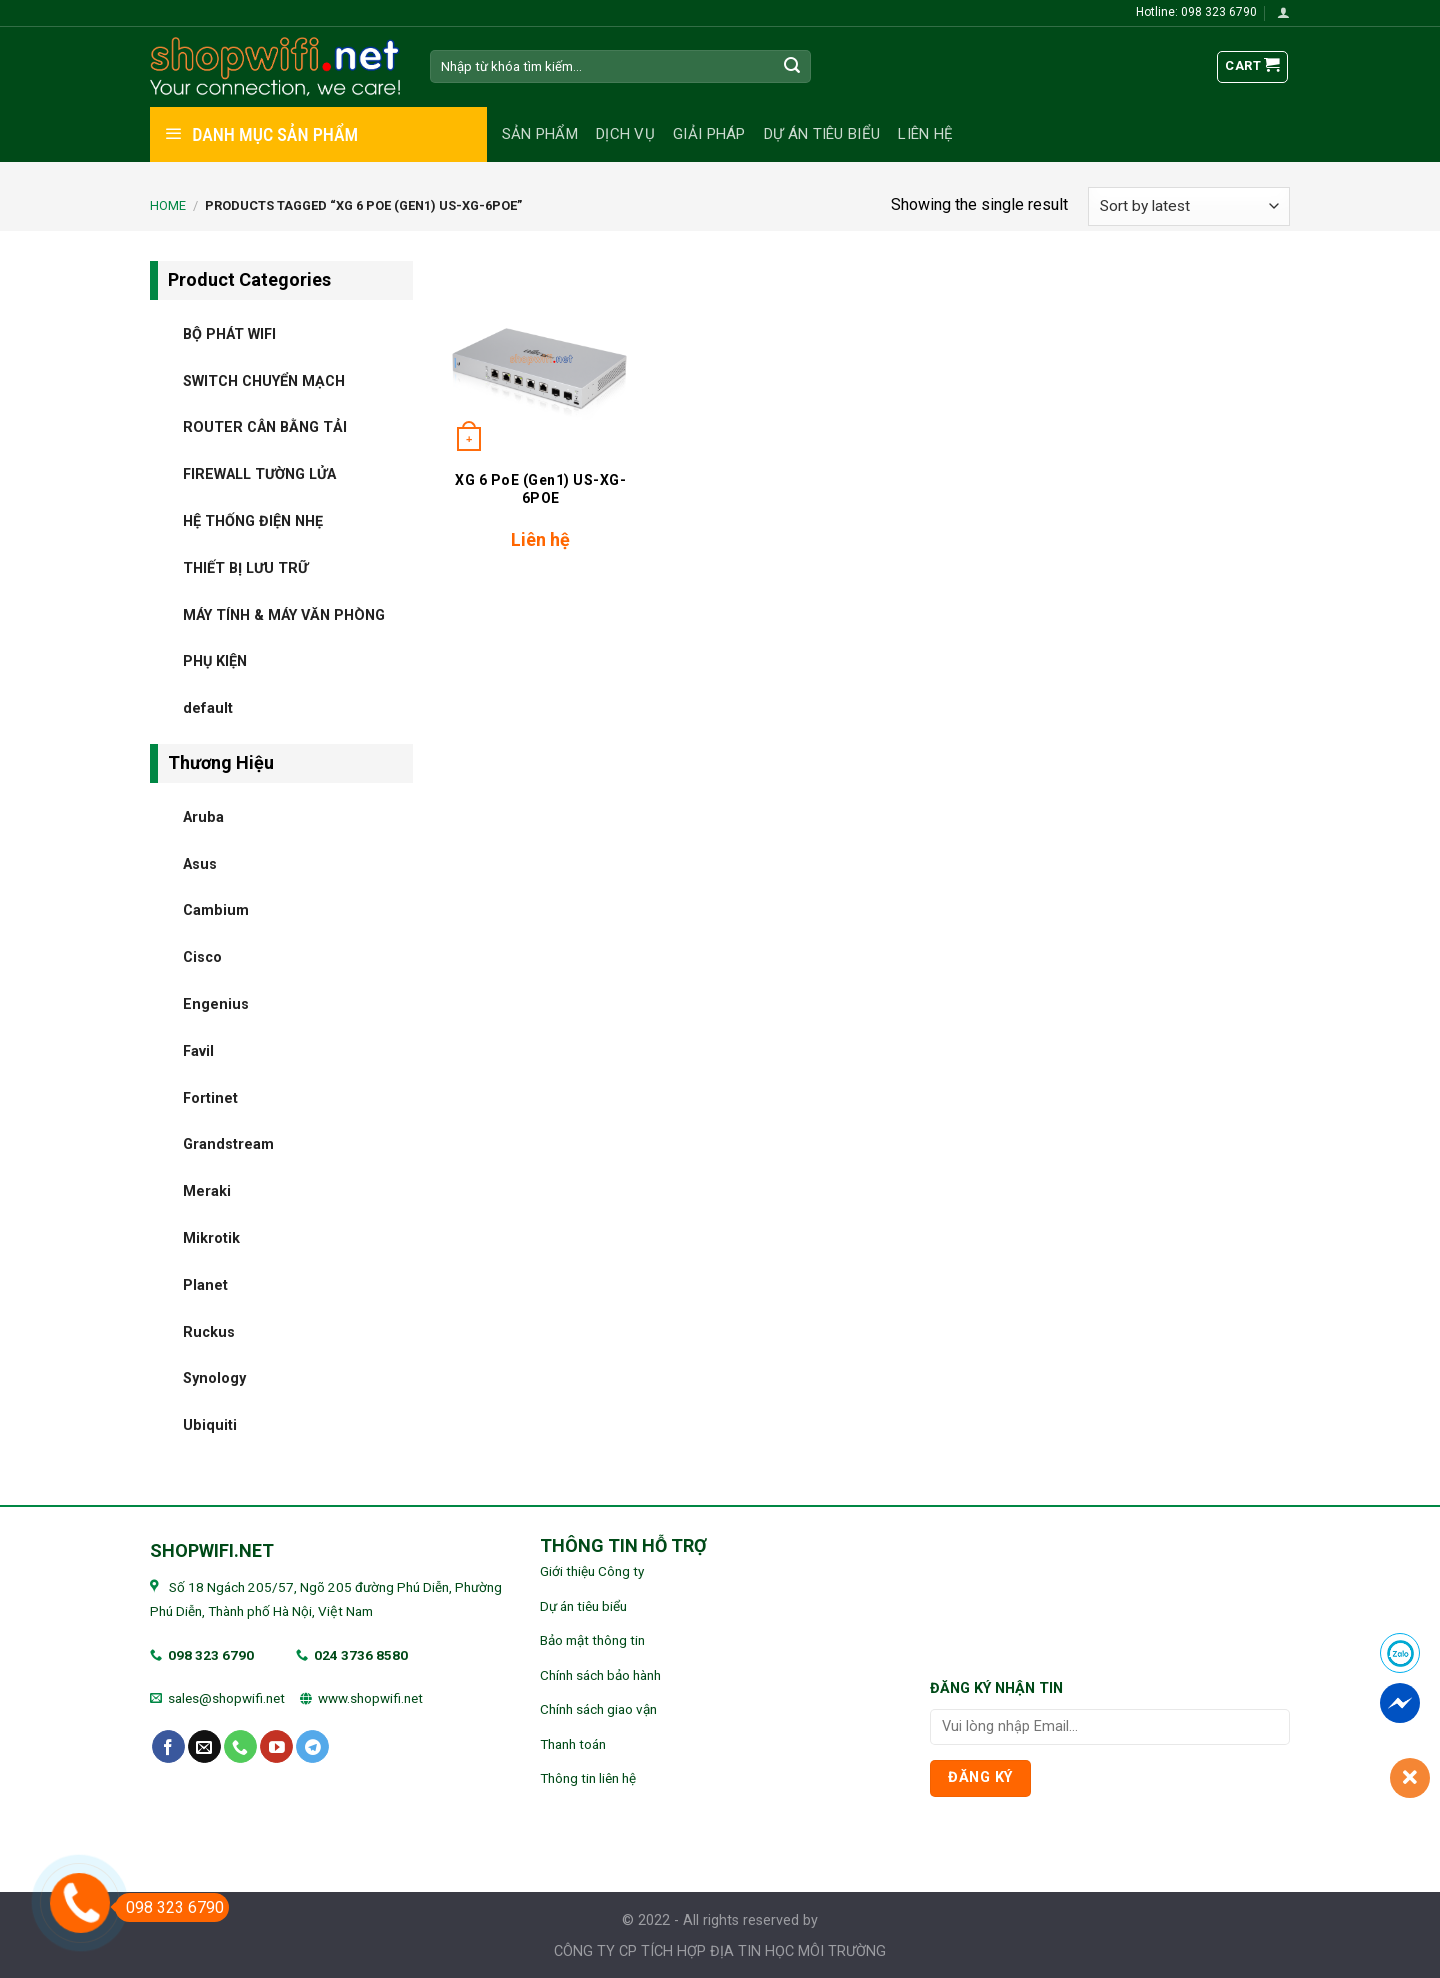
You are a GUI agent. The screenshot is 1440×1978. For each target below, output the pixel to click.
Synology (214, 1378)
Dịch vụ (625, 134)
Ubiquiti (210, 1425)
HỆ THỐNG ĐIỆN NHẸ (253, 520)
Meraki (207, 1191)
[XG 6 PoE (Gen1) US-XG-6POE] (540, 359)
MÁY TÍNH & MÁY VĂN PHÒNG (284, 614)
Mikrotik (211, 1237)
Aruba (203, 816)
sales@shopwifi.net (226, 1698)
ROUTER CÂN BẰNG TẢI (265, 427)
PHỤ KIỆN (215, 661)
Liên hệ (925, 134)
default (208, 708)
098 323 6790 (211, 1655)
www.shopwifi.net (370, 1698)
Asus (200, 863)
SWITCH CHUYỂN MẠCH (264, 380)
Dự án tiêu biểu (822, 134)
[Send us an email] (204, 1747)
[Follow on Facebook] (168, 1747)
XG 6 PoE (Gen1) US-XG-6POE (540, 489)
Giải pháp (709, 134)
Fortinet (210, 1097)
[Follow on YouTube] (276, 1747)
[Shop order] (1189, 206)
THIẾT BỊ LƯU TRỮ (245, 567)
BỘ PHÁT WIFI (229, 333)
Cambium (216, 910)
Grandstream (228, 1144)
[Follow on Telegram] (312, 1747)
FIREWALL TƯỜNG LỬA (259, 474)
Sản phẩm (540, 134)
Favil (198, 1050)
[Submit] (793, 67)
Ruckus (209, 1331)
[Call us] (240, 1747)
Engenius (216, 1003)
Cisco (202, 957)
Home (168, 205)
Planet (205, 1284)
